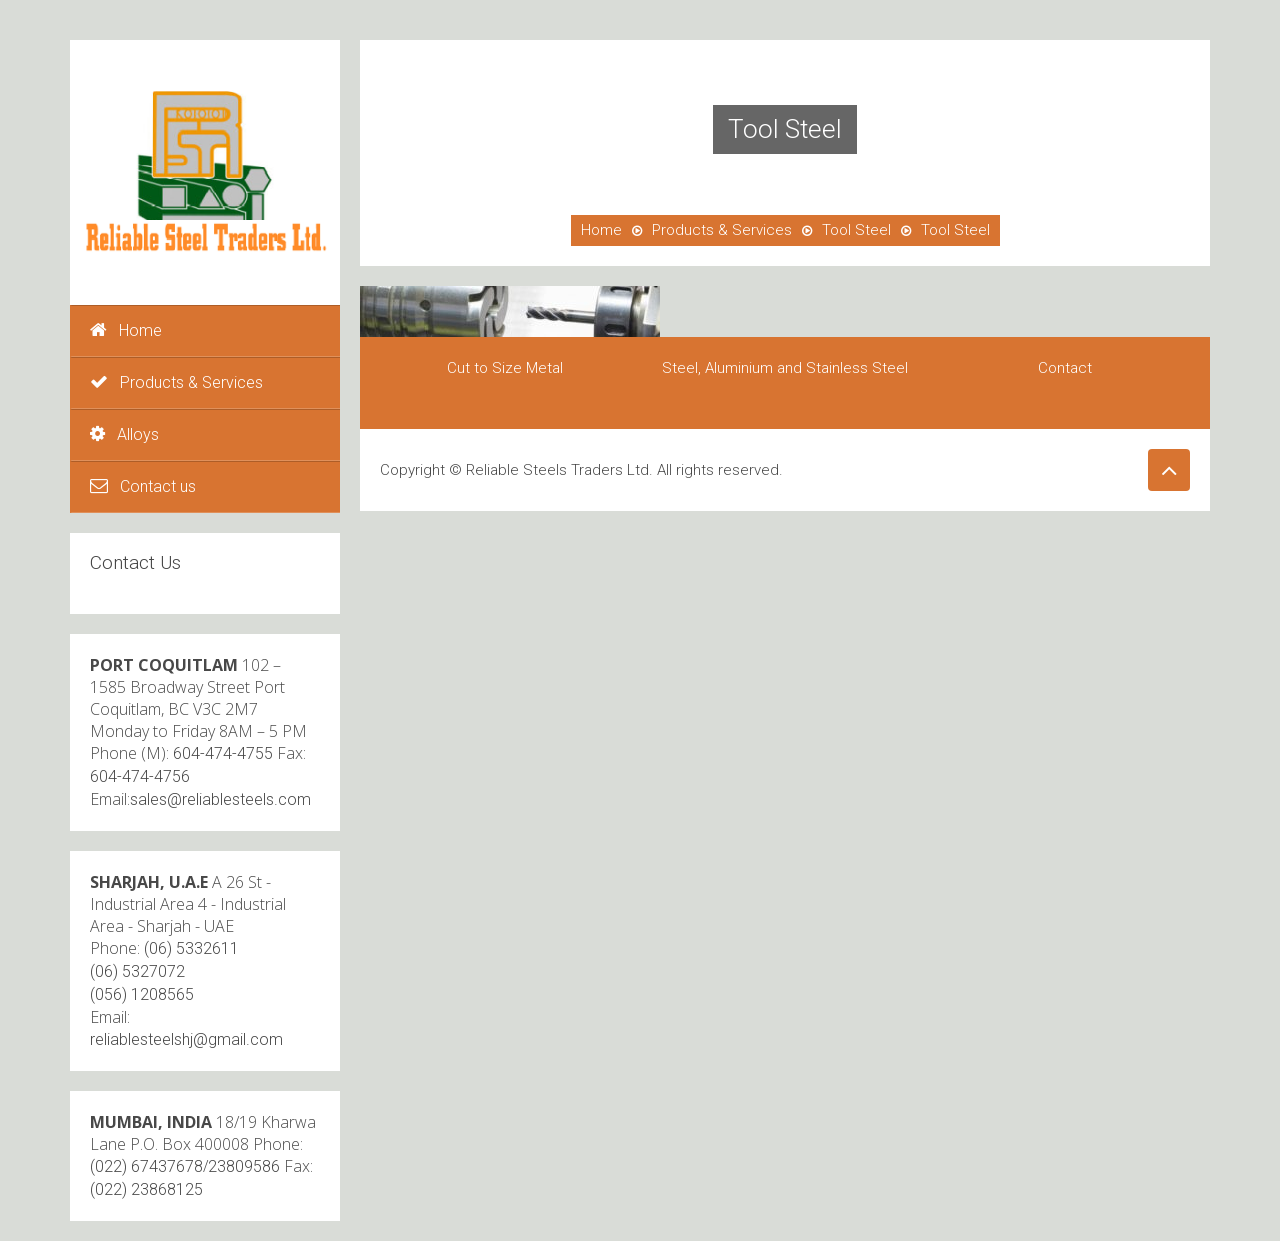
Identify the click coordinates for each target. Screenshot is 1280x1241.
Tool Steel (856, 230)
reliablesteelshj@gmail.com (186, 1039)
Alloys (124, 434)
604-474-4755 (223, 753)
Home (126, 330)
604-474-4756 (140, 776)
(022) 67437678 (146, 1166)
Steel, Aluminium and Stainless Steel (785, 368)
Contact (1065, 368)
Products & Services (176, 382)
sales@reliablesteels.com (220, 799)
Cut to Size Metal (505, 368)
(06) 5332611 (191, 948)
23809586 (244, 1166)
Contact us (143, 486)
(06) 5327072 (137, 971)
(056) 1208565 (142, 994)
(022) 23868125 (146, 1189)
